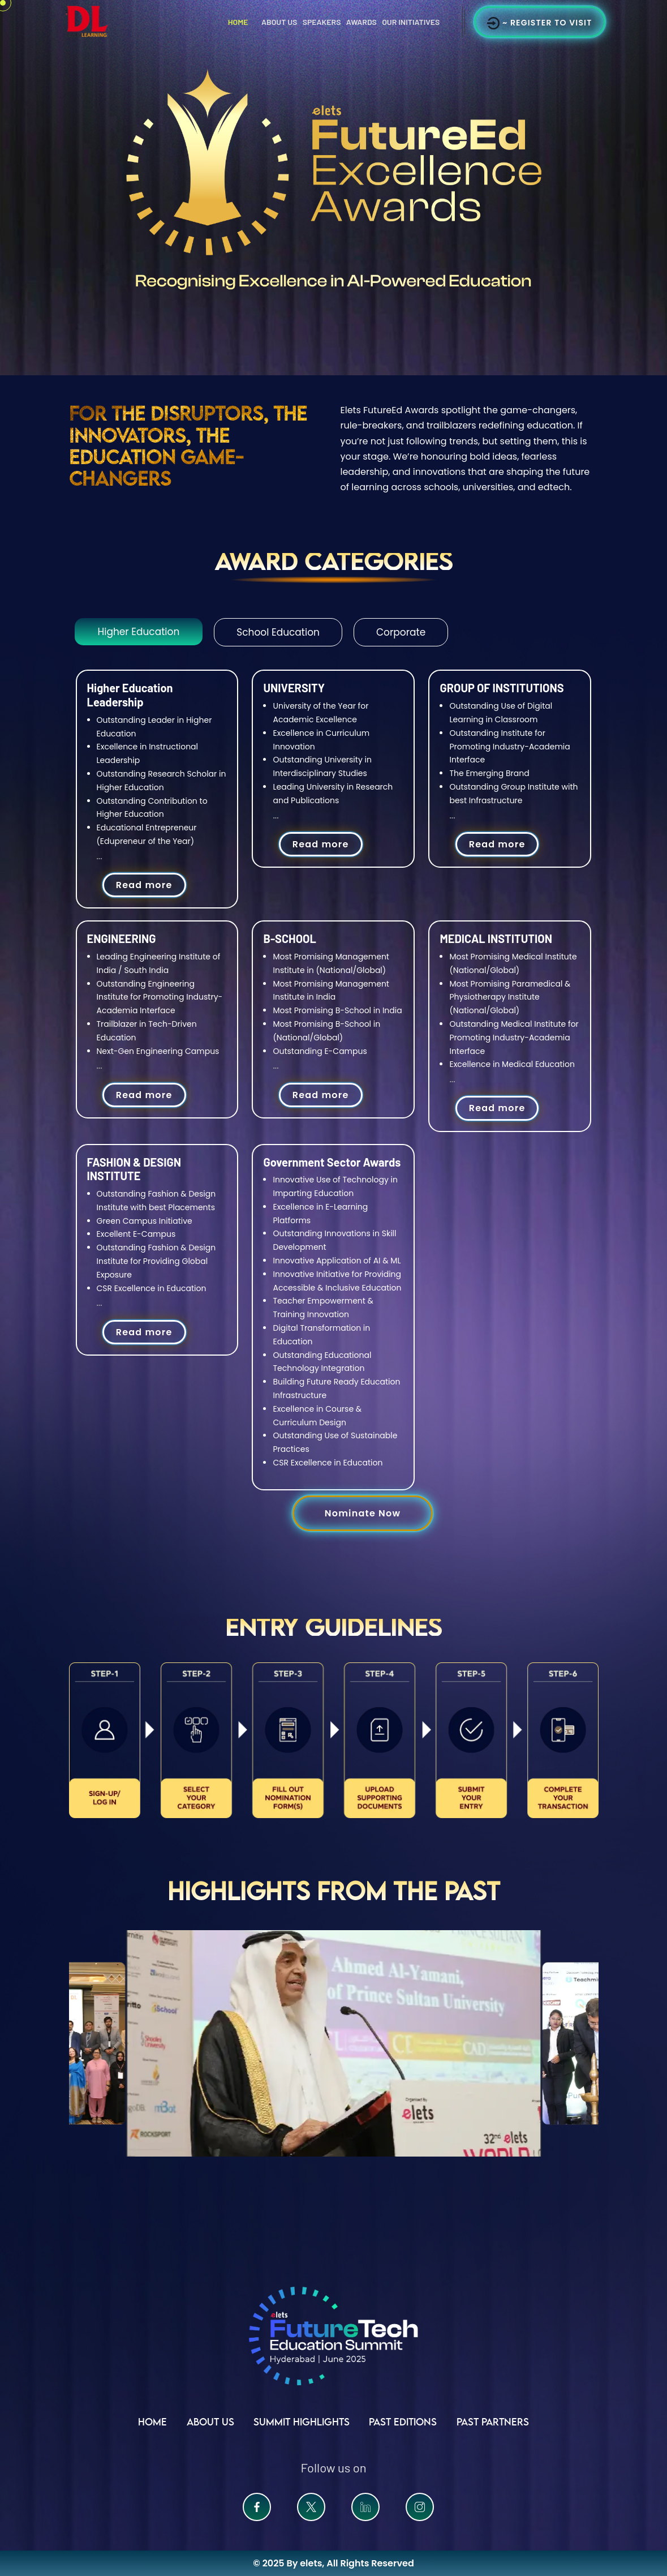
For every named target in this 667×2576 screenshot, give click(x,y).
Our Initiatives (411, 22)
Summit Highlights (301, 2422)
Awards (361, 22)
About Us (279, 22)
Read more (144, 884)
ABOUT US (210, 2422)
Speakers (322, 22)
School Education (278, 632)
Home (238, 22)
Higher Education (139, 631)
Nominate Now (363, 1513)
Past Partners (493, 2422)
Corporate (400, 632)
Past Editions (403, 2422)
